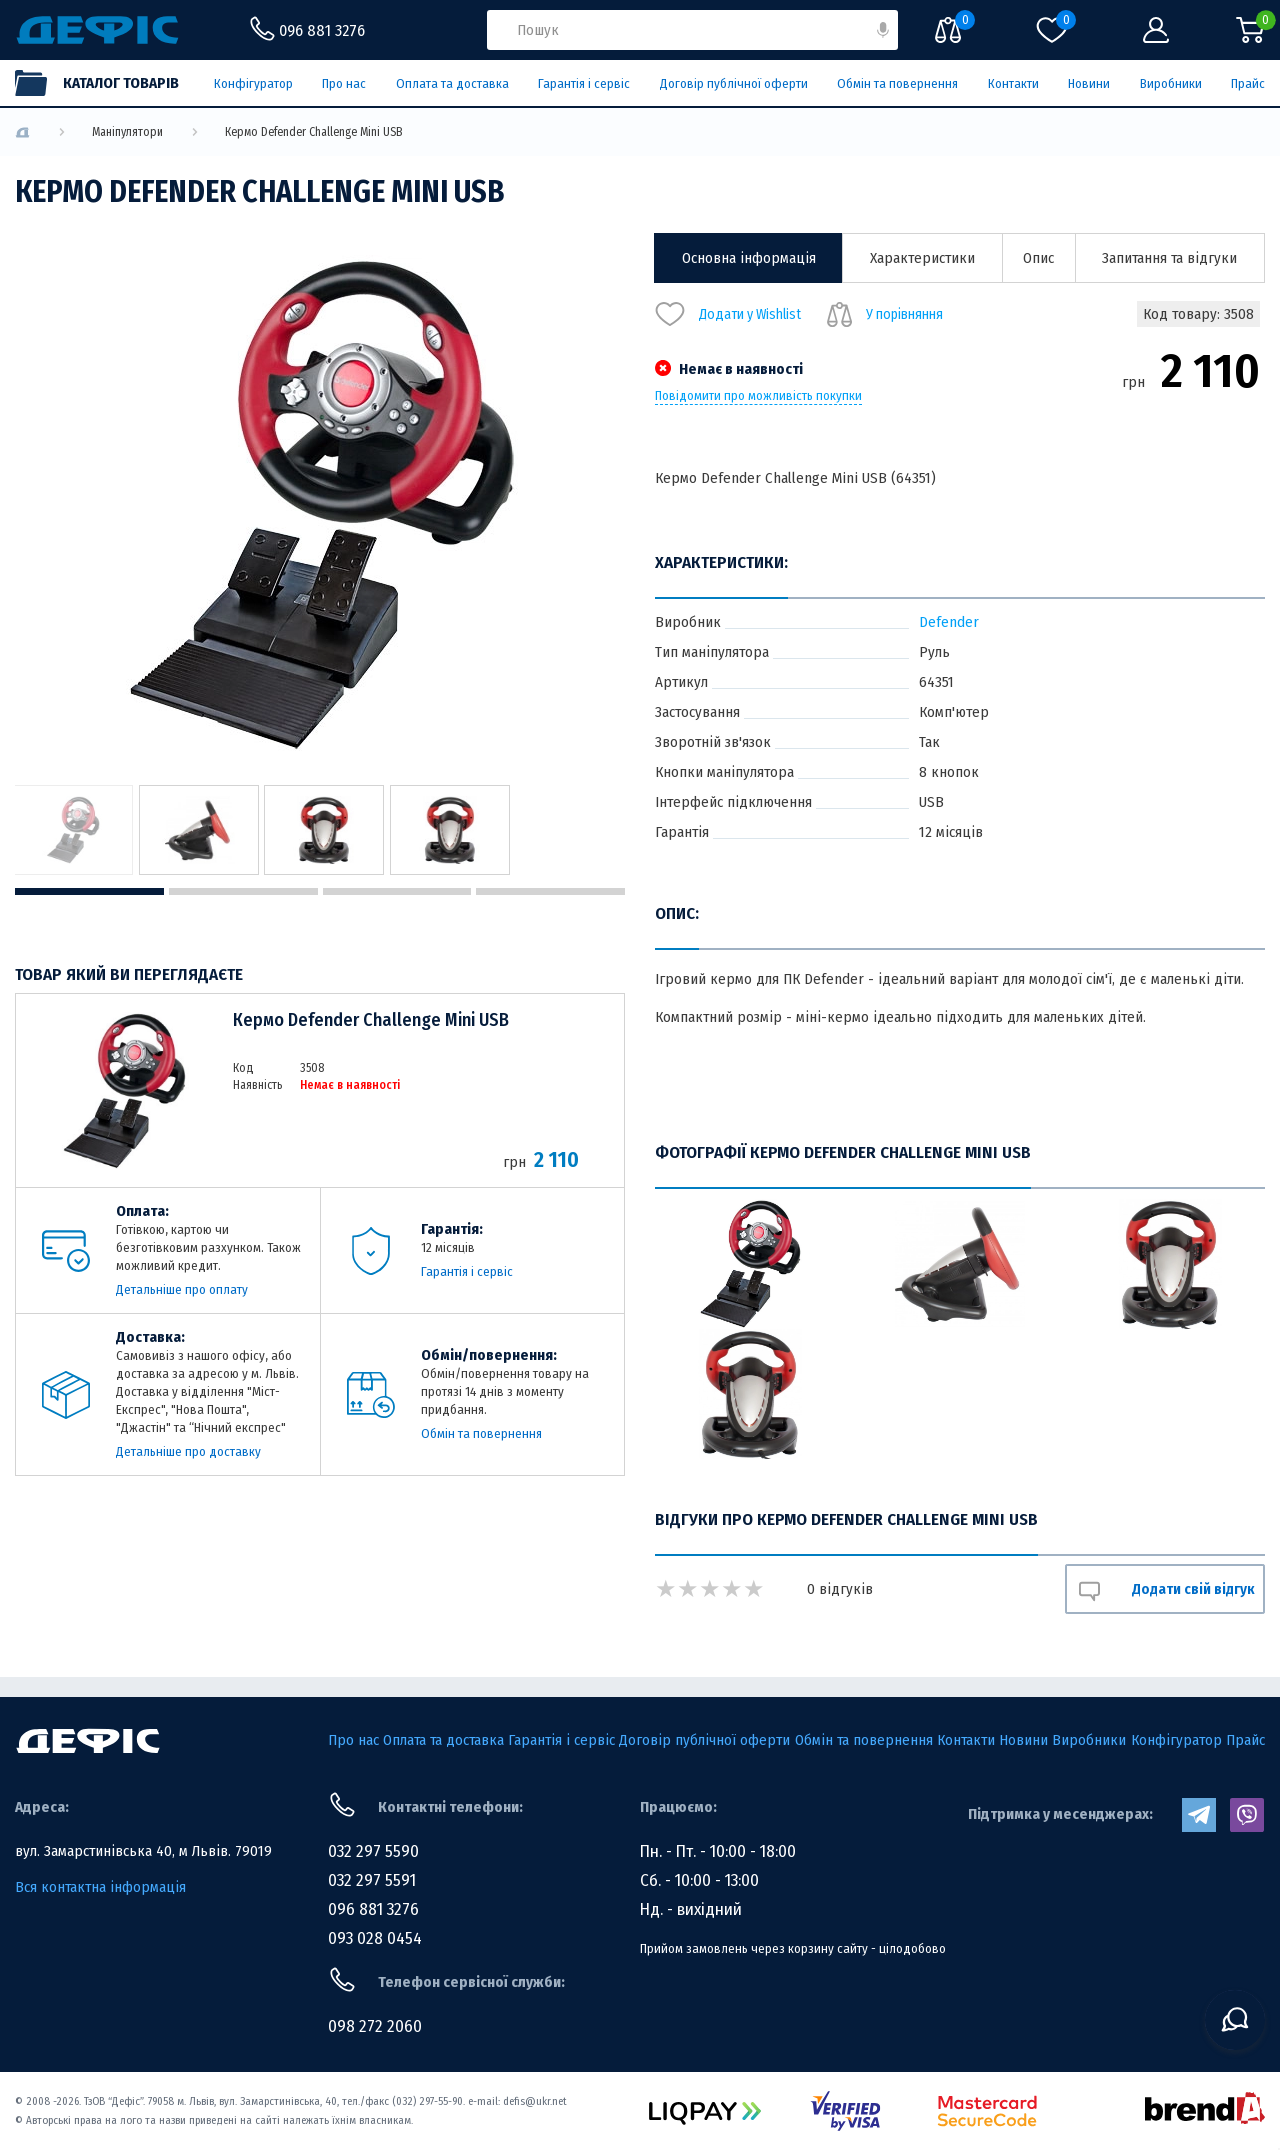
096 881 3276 (373, 1909)
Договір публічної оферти (734, 83)
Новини (1089, 83)
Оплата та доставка (452, 83)
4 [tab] (550, 891)
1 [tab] (89, 891)
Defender (949, 622)
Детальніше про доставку (188, 1451)
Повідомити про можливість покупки (758, 396)
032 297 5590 (373, 1851)
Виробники (1171, 83)
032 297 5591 (372, 1880)
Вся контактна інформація (100, 1887)
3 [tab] (397, 891)
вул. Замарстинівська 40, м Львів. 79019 (143, 1851)
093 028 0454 (375, 1938)
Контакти (1013, 83)
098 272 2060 (375, 2026)
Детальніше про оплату (182, 1289)
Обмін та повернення (897, 83)
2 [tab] (243, 891)
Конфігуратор (253, 83)
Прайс (1248, 83)
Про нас (344, 83)
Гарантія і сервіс (584, 83)
